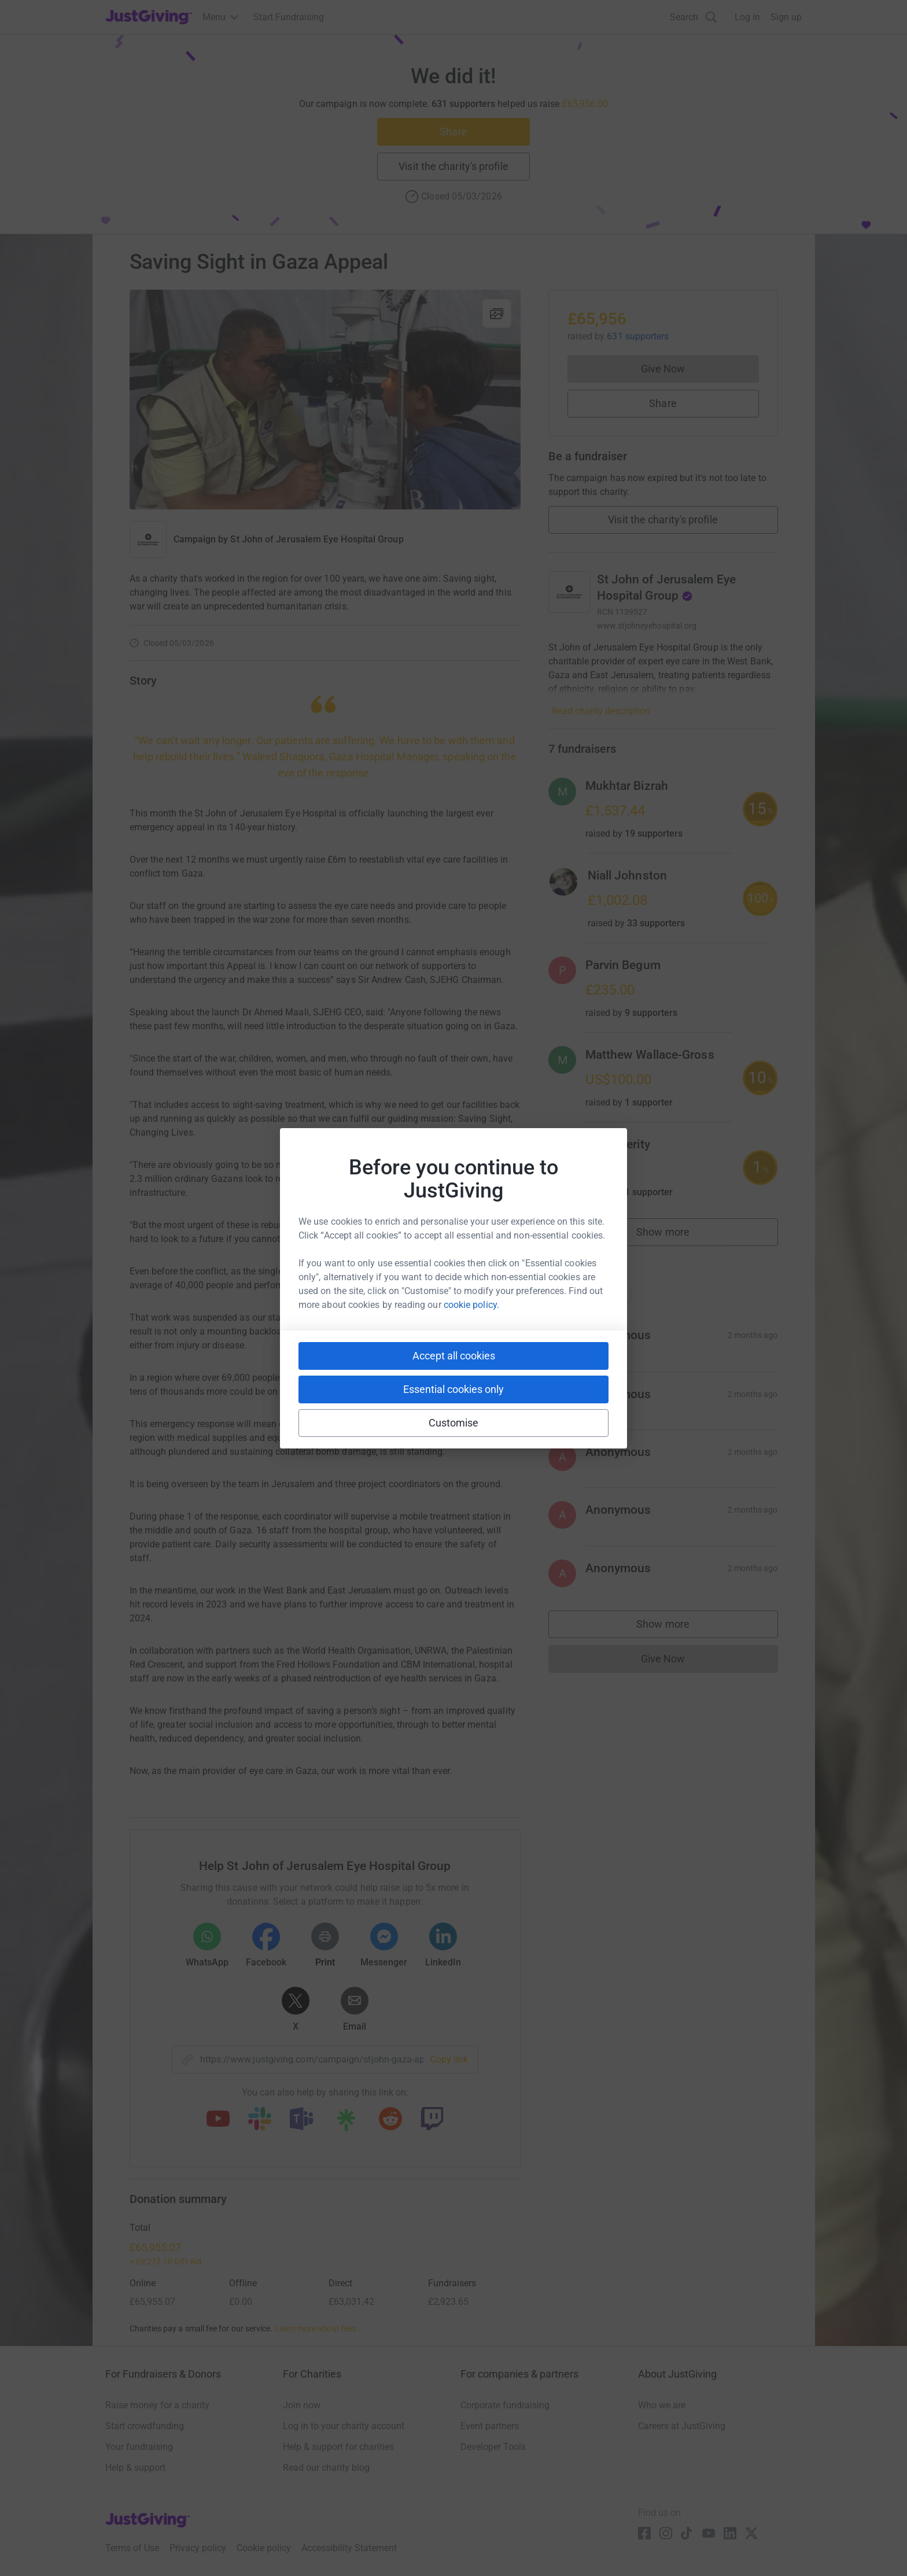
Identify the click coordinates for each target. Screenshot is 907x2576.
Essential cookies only (453, 1389)
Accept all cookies (453, 1356)
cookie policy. (471, 1304)
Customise (454, 1423)
